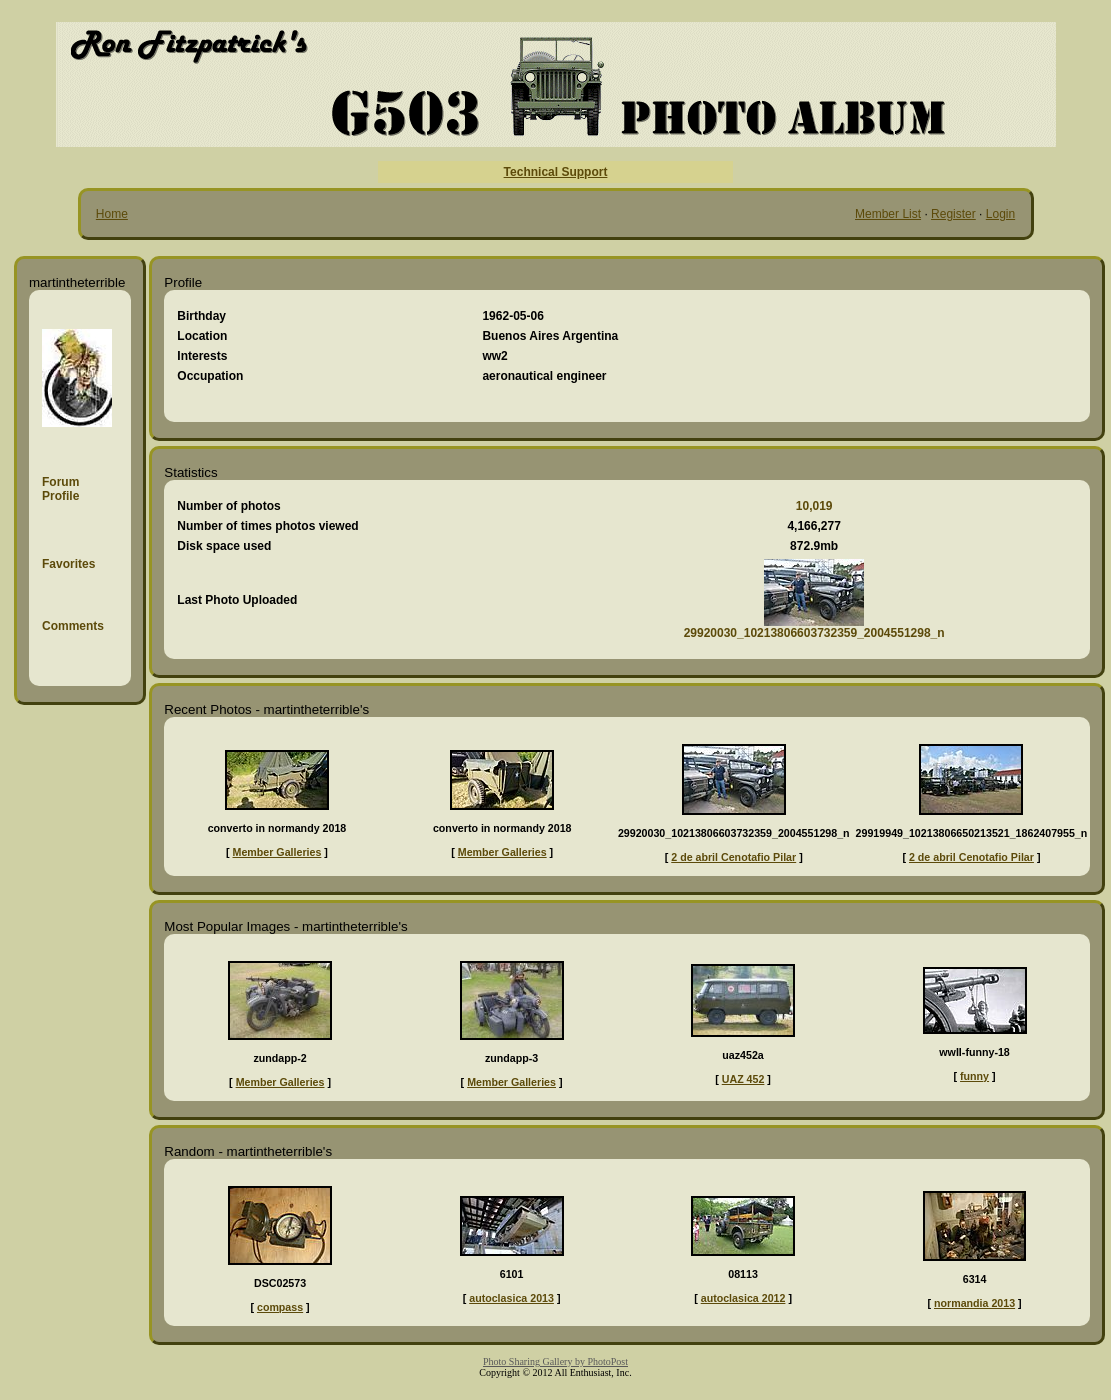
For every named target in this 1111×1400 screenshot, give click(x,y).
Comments (73, 626)
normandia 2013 (974, 1303)
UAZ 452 (743, 1079)
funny (974, 1076)
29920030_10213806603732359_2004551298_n (814, 633)
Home (112, 214)
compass (280, 1307)
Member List (888, 214)
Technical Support (556, 172)
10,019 (814, 506)
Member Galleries (277, 852)
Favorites (68, 564)
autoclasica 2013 (511, 1298)
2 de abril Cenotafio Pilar (733, 857)
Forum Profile (60, 489)
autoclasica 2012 (743, 1298)
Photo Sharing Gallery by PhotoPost (555, 1361)
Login (1000, 214)
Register (953, 214)
